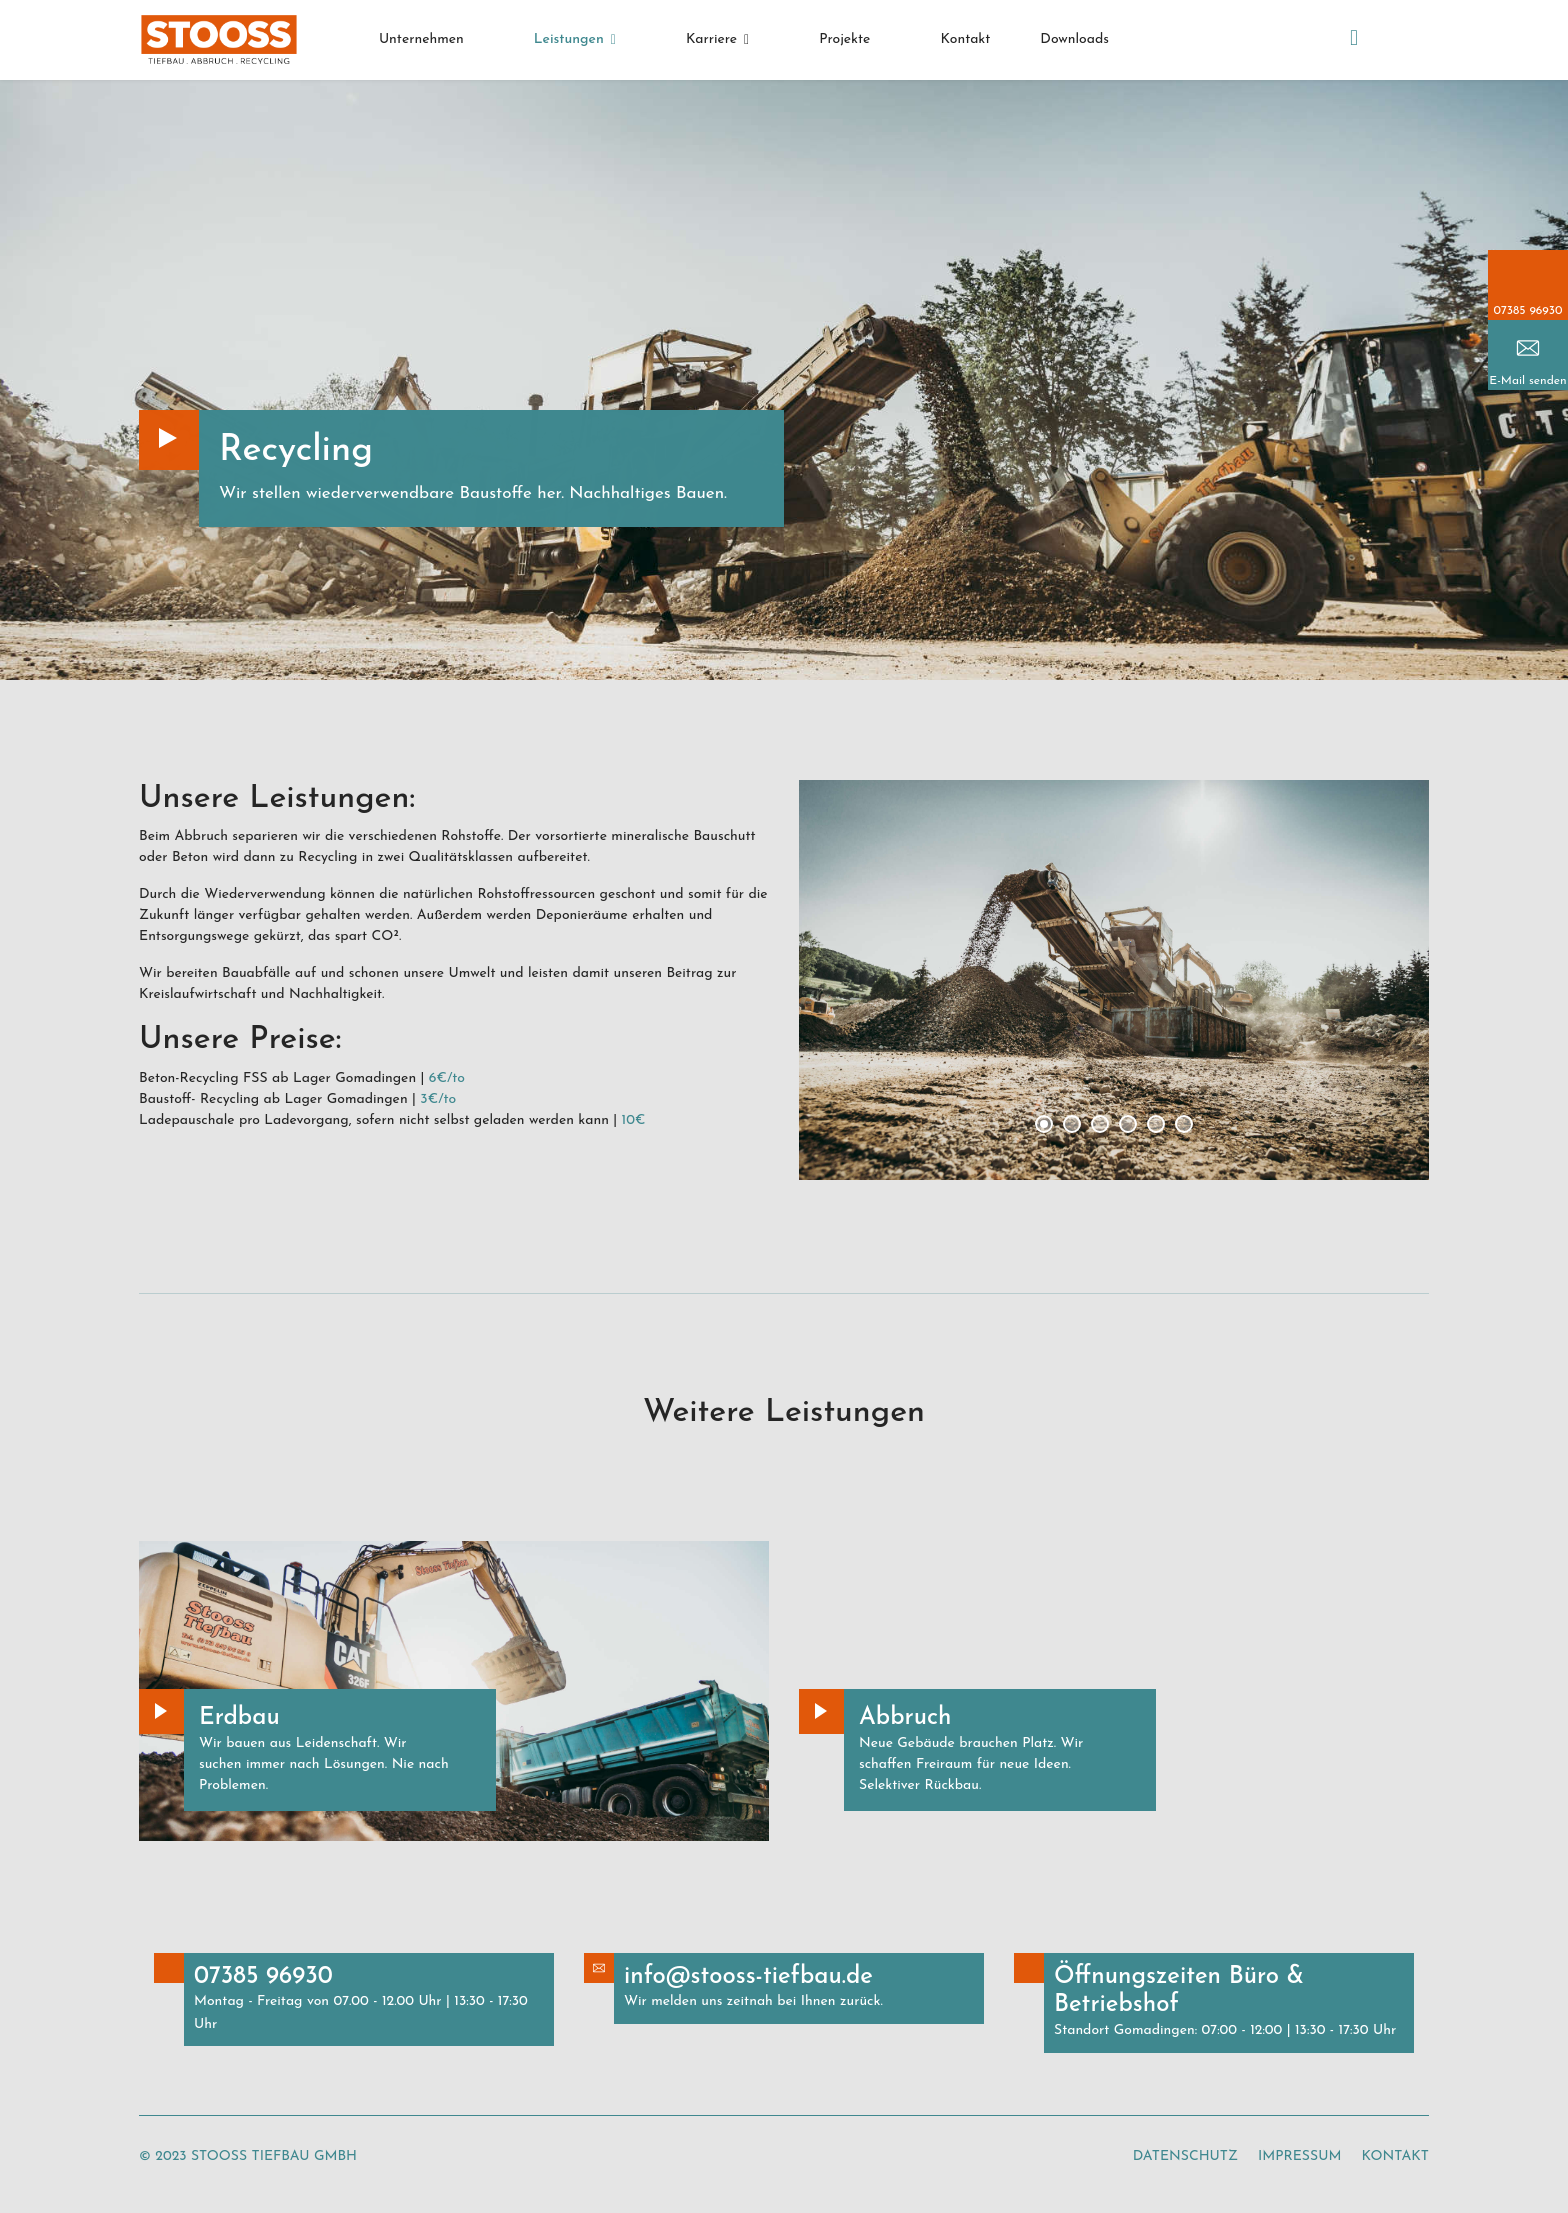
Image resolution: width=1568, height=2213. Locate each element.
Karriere (711, 39)
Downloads (1074, 39)
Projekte (844, 39)
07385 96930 (1527, 311)
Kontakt (965, 39)
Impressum (1299, 2156)
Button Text (161, 1711)
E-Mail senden (1527, 381)
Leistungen (569, 39)
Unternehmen (421, 39)
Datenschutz (1185, 2156)
